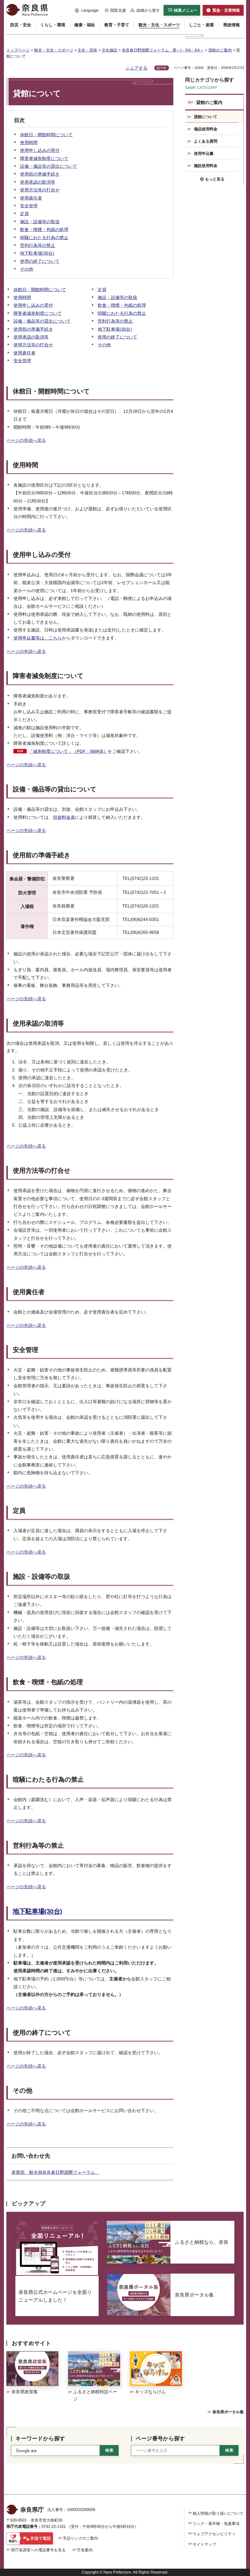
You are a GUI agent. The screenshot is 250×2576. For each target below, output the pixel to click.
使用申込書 (203, 153)
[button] (86, 10)
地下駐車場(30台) (37, 253)
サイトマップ (204, 2544)
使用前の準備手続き (40, 174)
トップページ (18, 50)
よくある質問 (205, 141)
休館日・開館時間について (46, 134)
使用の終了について (40, 261)
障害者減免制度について (44, 158)
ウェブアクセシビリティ (214, 2534)
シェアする (136, 68)
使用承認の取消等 (37, 182)
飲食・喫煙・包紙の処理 (44, 229)
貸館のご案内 (220, 50)
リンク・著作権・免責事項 (216, 2524)
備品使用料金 (205, 129)
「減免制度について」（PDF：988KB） (68, 751)
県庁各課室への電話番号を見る (38, 2550)
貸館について (205, 117)
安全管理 (29, 205)
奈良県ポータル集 (228, 2412)
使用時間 (29, 142)
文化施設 (109, 50)
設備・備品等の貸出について (48, 166)
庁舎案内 (85, 2550)
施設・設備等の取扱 (40, 221)
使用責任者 (31, 198)
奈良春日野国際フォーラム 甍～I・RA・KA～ (163, 50)
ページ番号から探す (160, 2439)
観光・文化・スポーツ (53, 50)
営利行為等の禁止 (37, 245)
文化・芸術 (87, 50)
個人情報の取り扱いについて (218, 2513)
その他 (26, 269)
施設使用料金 (205, 166)
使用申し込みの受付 (40, 150)
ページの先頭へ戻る (26, 440)
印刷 (163, 68)
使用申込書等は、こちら (37, 638)
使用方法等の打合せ (40, 190)
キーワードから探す (40, 2439)
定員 (24, 213)
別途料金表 (64, 817)
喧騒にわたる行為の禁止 (44, 237)
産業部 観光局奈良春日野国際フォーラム (55, 2172)
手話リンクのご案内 (80, 2538)
